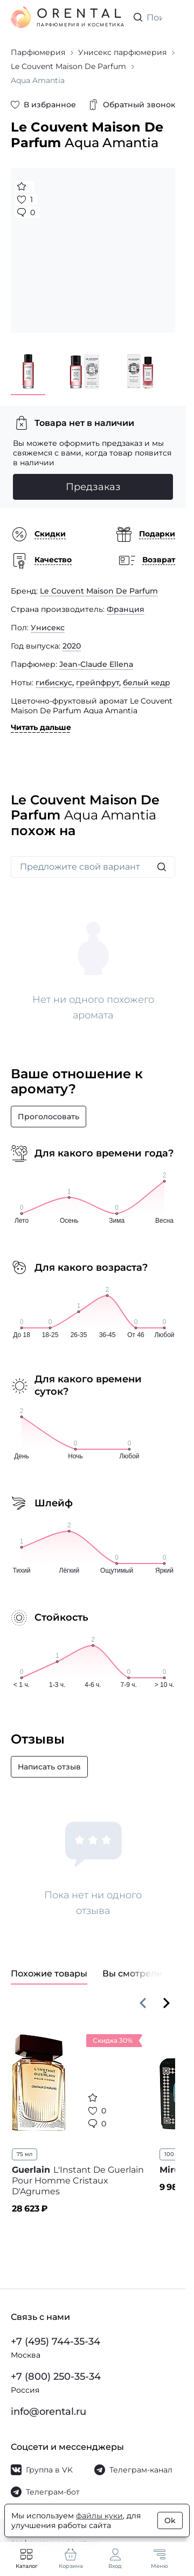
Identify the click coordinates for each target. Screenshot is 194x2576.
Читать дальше (41, 727)
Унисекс (48, 627)
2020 (72, 646)
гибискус (54, 682)
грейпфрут (97, 682)
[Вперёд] (166, 2003)
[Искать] (161, 867)
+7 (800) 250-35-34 (56, 2376)
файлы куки (99, 2515)
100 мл (173, 2154)
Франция (125, 609)
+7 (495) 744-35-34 (55, 2341)
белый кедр (146, 682)
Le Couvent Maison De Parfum (99, 591)
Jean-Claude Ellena (96, 664)
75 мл (24, 2154)
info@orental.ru (48, 2411)
